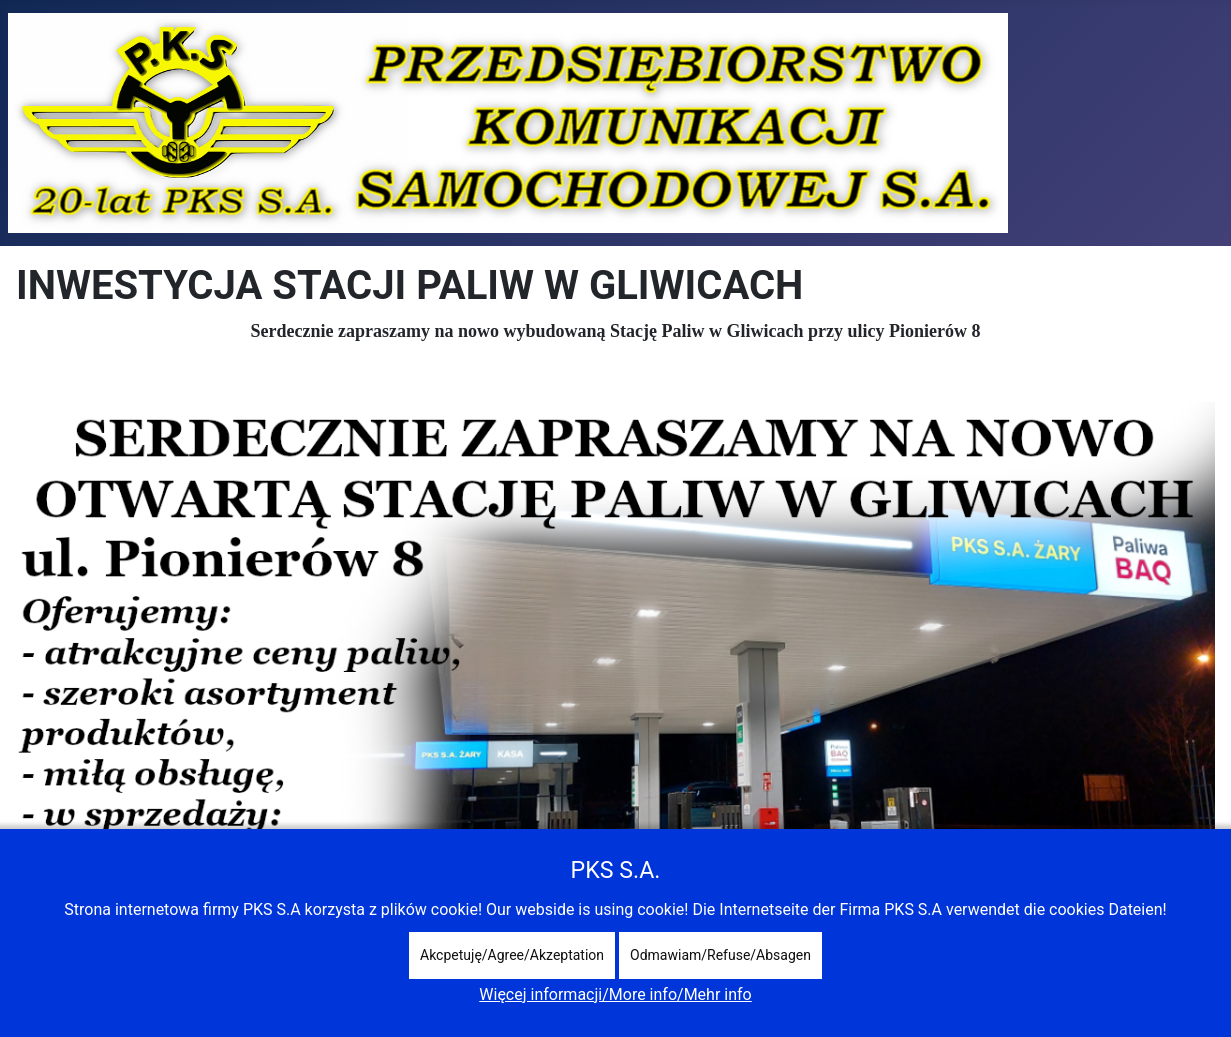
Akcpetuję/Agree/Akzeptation (512, 955)
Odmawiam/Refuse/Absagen (720, 955)
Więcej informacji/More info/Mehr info (615, 994)
